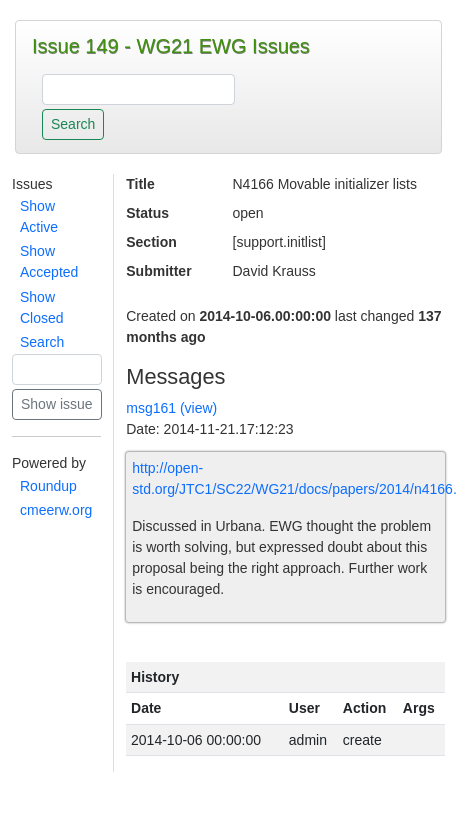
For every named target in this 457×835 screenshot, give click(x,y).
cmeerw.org (56, 510)
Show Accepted (49, 261)
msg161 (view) (171, 408)
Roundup (48, 486)
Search (42, 342)
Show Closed (42, 307)
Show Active (39, 216)
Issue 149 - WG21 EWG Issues (171, 46)
